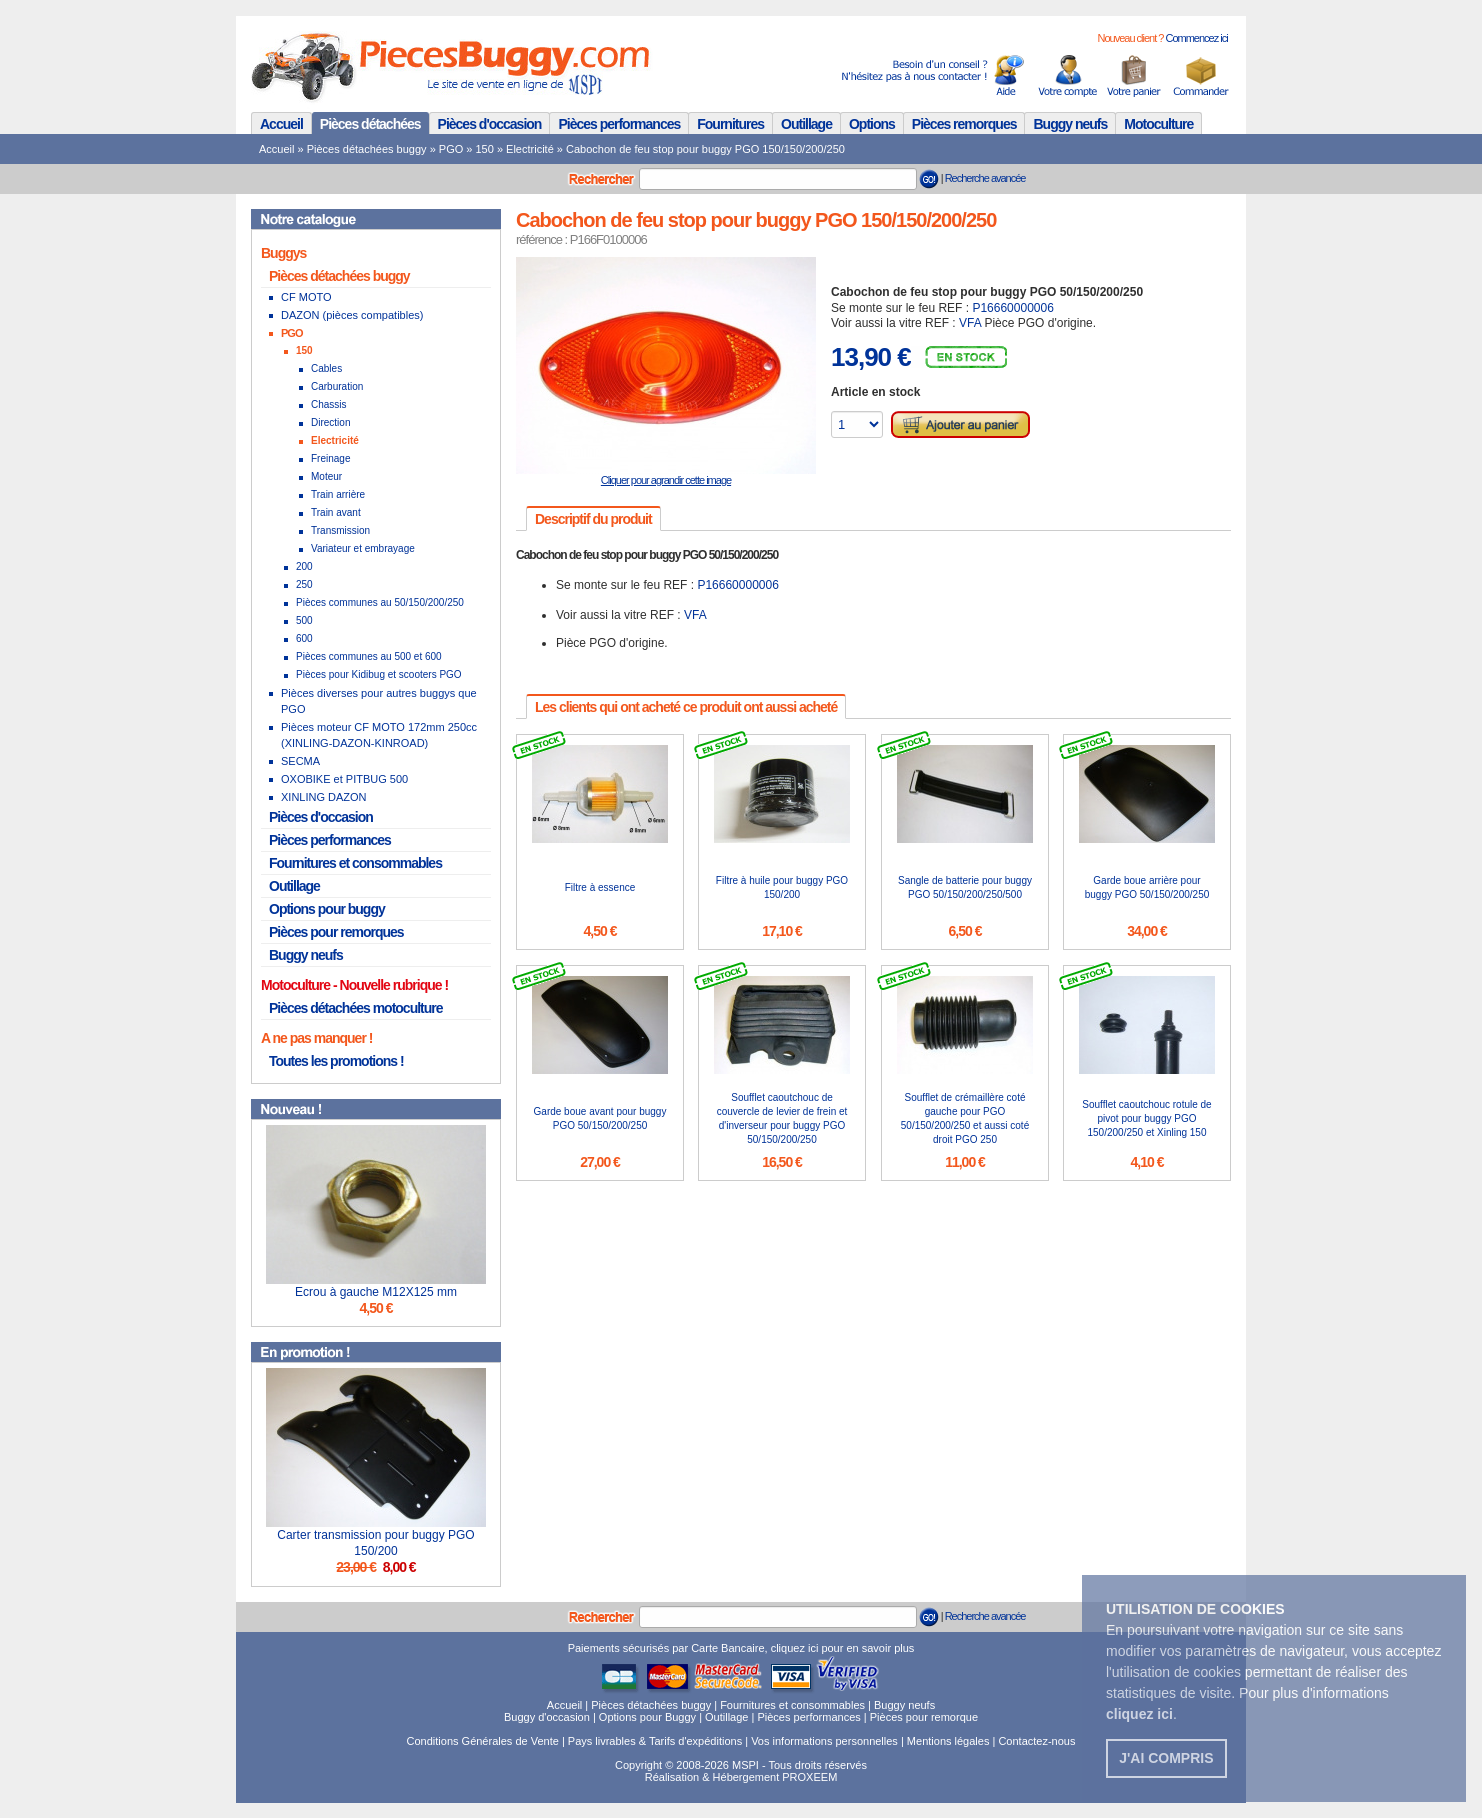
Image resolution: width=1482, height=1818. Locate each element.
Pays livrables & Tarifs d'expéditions (655, 1741)
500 (304, 620)
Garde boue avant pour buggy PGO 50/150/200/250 (600, 1118)
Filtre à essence (600, 887)
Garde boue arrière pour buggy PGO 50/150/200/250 (1147, 887)
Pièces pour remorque (924, 1717)
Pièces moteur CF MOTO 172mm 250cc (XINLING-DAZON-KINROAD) (379, 735)
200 (304, 566)
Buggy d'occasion (547, 1717)
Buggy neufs (1070, 124)
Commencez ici (1196, 38)
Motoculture (1158, 124)
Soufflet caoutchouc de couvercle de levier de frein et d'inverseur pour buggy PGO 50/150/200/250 (782, 1118)
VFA (970, 323)
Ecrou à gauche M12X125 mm (376, 1292)
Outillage (806, 124)
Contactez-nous (1036, 1741)
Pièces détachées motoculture (356, 1008)
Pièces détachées (370, 124)
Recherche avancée (985, 178)
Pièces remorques (964, 124)
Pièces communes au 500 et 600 (369, 656)
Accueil (281, 124)
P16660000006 (1012, 308)
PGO (451, 149)
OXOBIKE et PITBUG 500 (344, 779)
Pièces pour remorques (336, 932)
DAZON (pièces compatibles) (352, 315)
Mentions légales (948, 1741)
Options (872, 124)
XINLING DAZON (324, 797)
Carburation (337, 386)
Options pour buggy (327, 909)
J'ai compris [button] (1166, 1758)
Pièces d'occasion (490, 124)
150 (485, 149)
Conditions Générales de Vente (483, 1741)
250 (304, 584)
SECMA (300, 761)
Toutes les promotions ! (336, 1061)
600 (304, 638)
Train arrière (338, 494)
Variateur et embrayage (363, 548)
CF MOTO (306, 297)
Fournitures (730, 124)
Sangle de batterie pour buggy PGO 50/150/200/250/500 (965, 887)
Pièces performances (619, 124)
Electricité (530, 149)
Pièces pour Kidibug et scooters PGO (379, 674)
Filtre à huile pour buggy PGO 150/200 (782, 887)
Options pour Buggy (647, 1717)
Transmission (340, 530)
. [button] (1141, 1714)
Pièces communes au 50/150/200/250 (380, 602)
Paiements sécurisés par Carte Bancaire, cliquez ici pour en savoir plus (741, 1648)
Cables (326, 368)
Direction (330, 422)
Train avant (336, 512)
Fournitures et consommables (355, 863)
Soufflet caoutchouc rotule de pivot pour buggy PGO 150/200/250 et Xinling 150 (1146, 1118)
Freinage (330, 458)
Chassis (329, 404)
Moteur (326, 476)
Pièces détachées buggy (367, 149)
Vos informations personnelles (824, 1741)
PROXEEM (809, 1777)
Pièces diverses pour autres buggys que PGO (379, 701)
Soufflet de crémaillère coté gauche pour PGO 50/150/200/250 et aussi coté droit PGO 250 (965, 1118)
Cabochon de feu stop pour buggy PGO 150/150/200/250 (705, 149)
